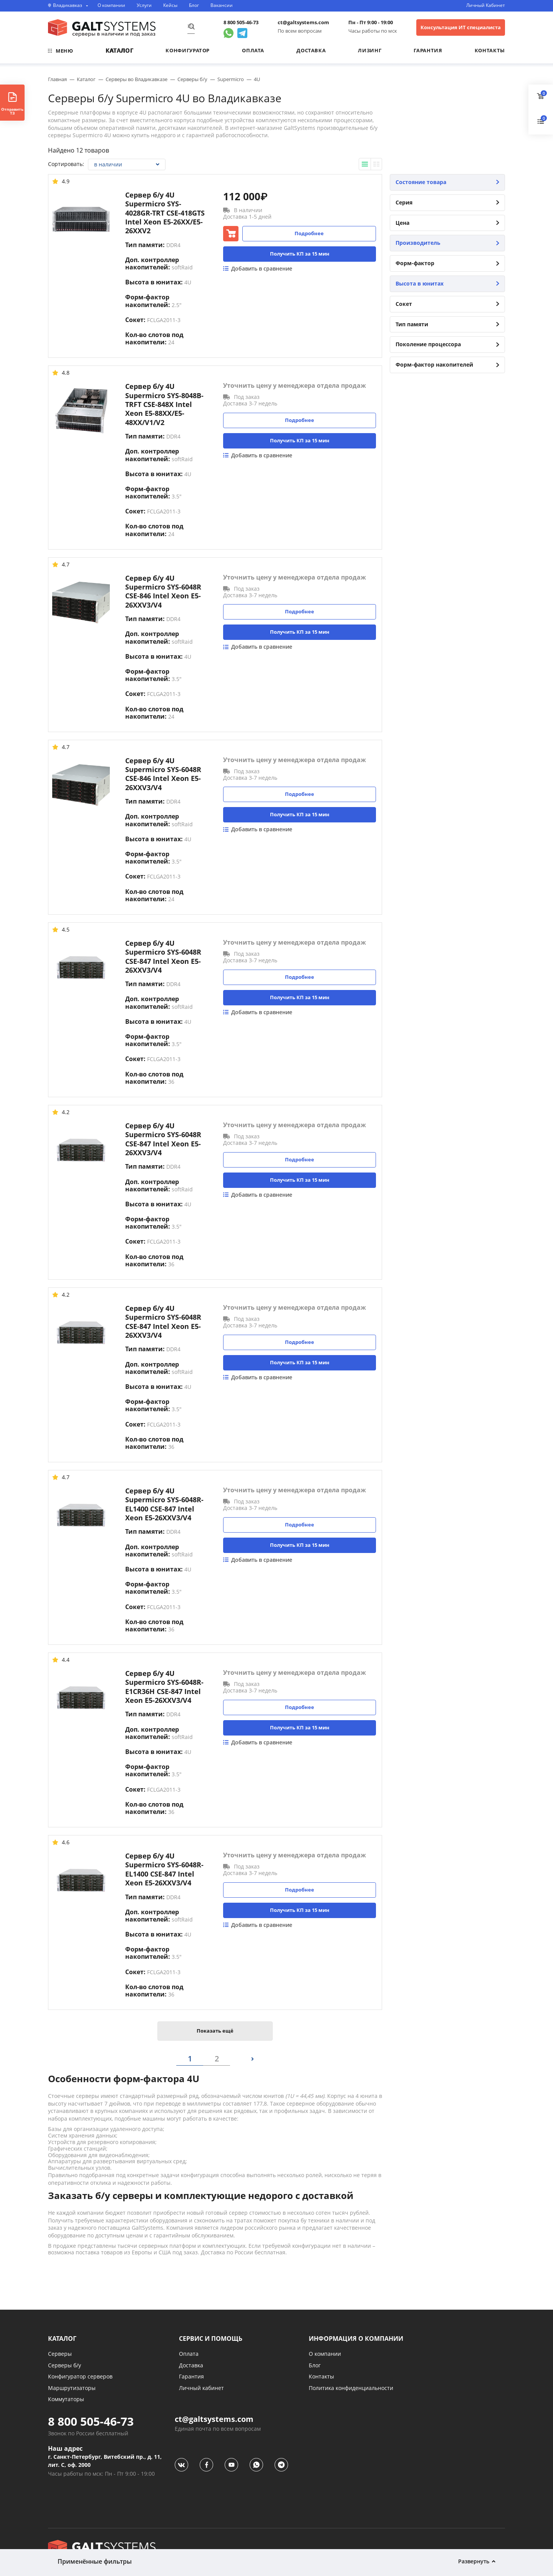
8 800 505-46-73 (241, 22)
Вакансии (221, 5)
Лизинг (369, 50)
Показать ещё (215, 2030)
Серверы (60, 2353)
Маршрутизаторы (72, 2388)
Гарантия (428, 50)
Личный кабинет (201, 2388)
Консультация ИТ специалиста (461, 27)
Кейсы (170, 5)
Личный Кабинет (485, 5)
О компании (111, 5)
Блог (194, 5)
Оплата (253, 50)
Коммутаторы (66, 2399)
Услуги (144, 5)
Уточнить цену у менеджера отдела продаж (294, 385)
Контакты (490, 50)
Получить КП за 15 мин (299, 253)
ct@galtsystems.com (303, 22)
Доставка (311, 50)
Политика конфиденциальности (351, 2388)
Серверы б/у (64, 2365)
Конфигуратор (188, 50)
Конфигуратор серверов (80, 2376)
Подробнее (309, 233)
